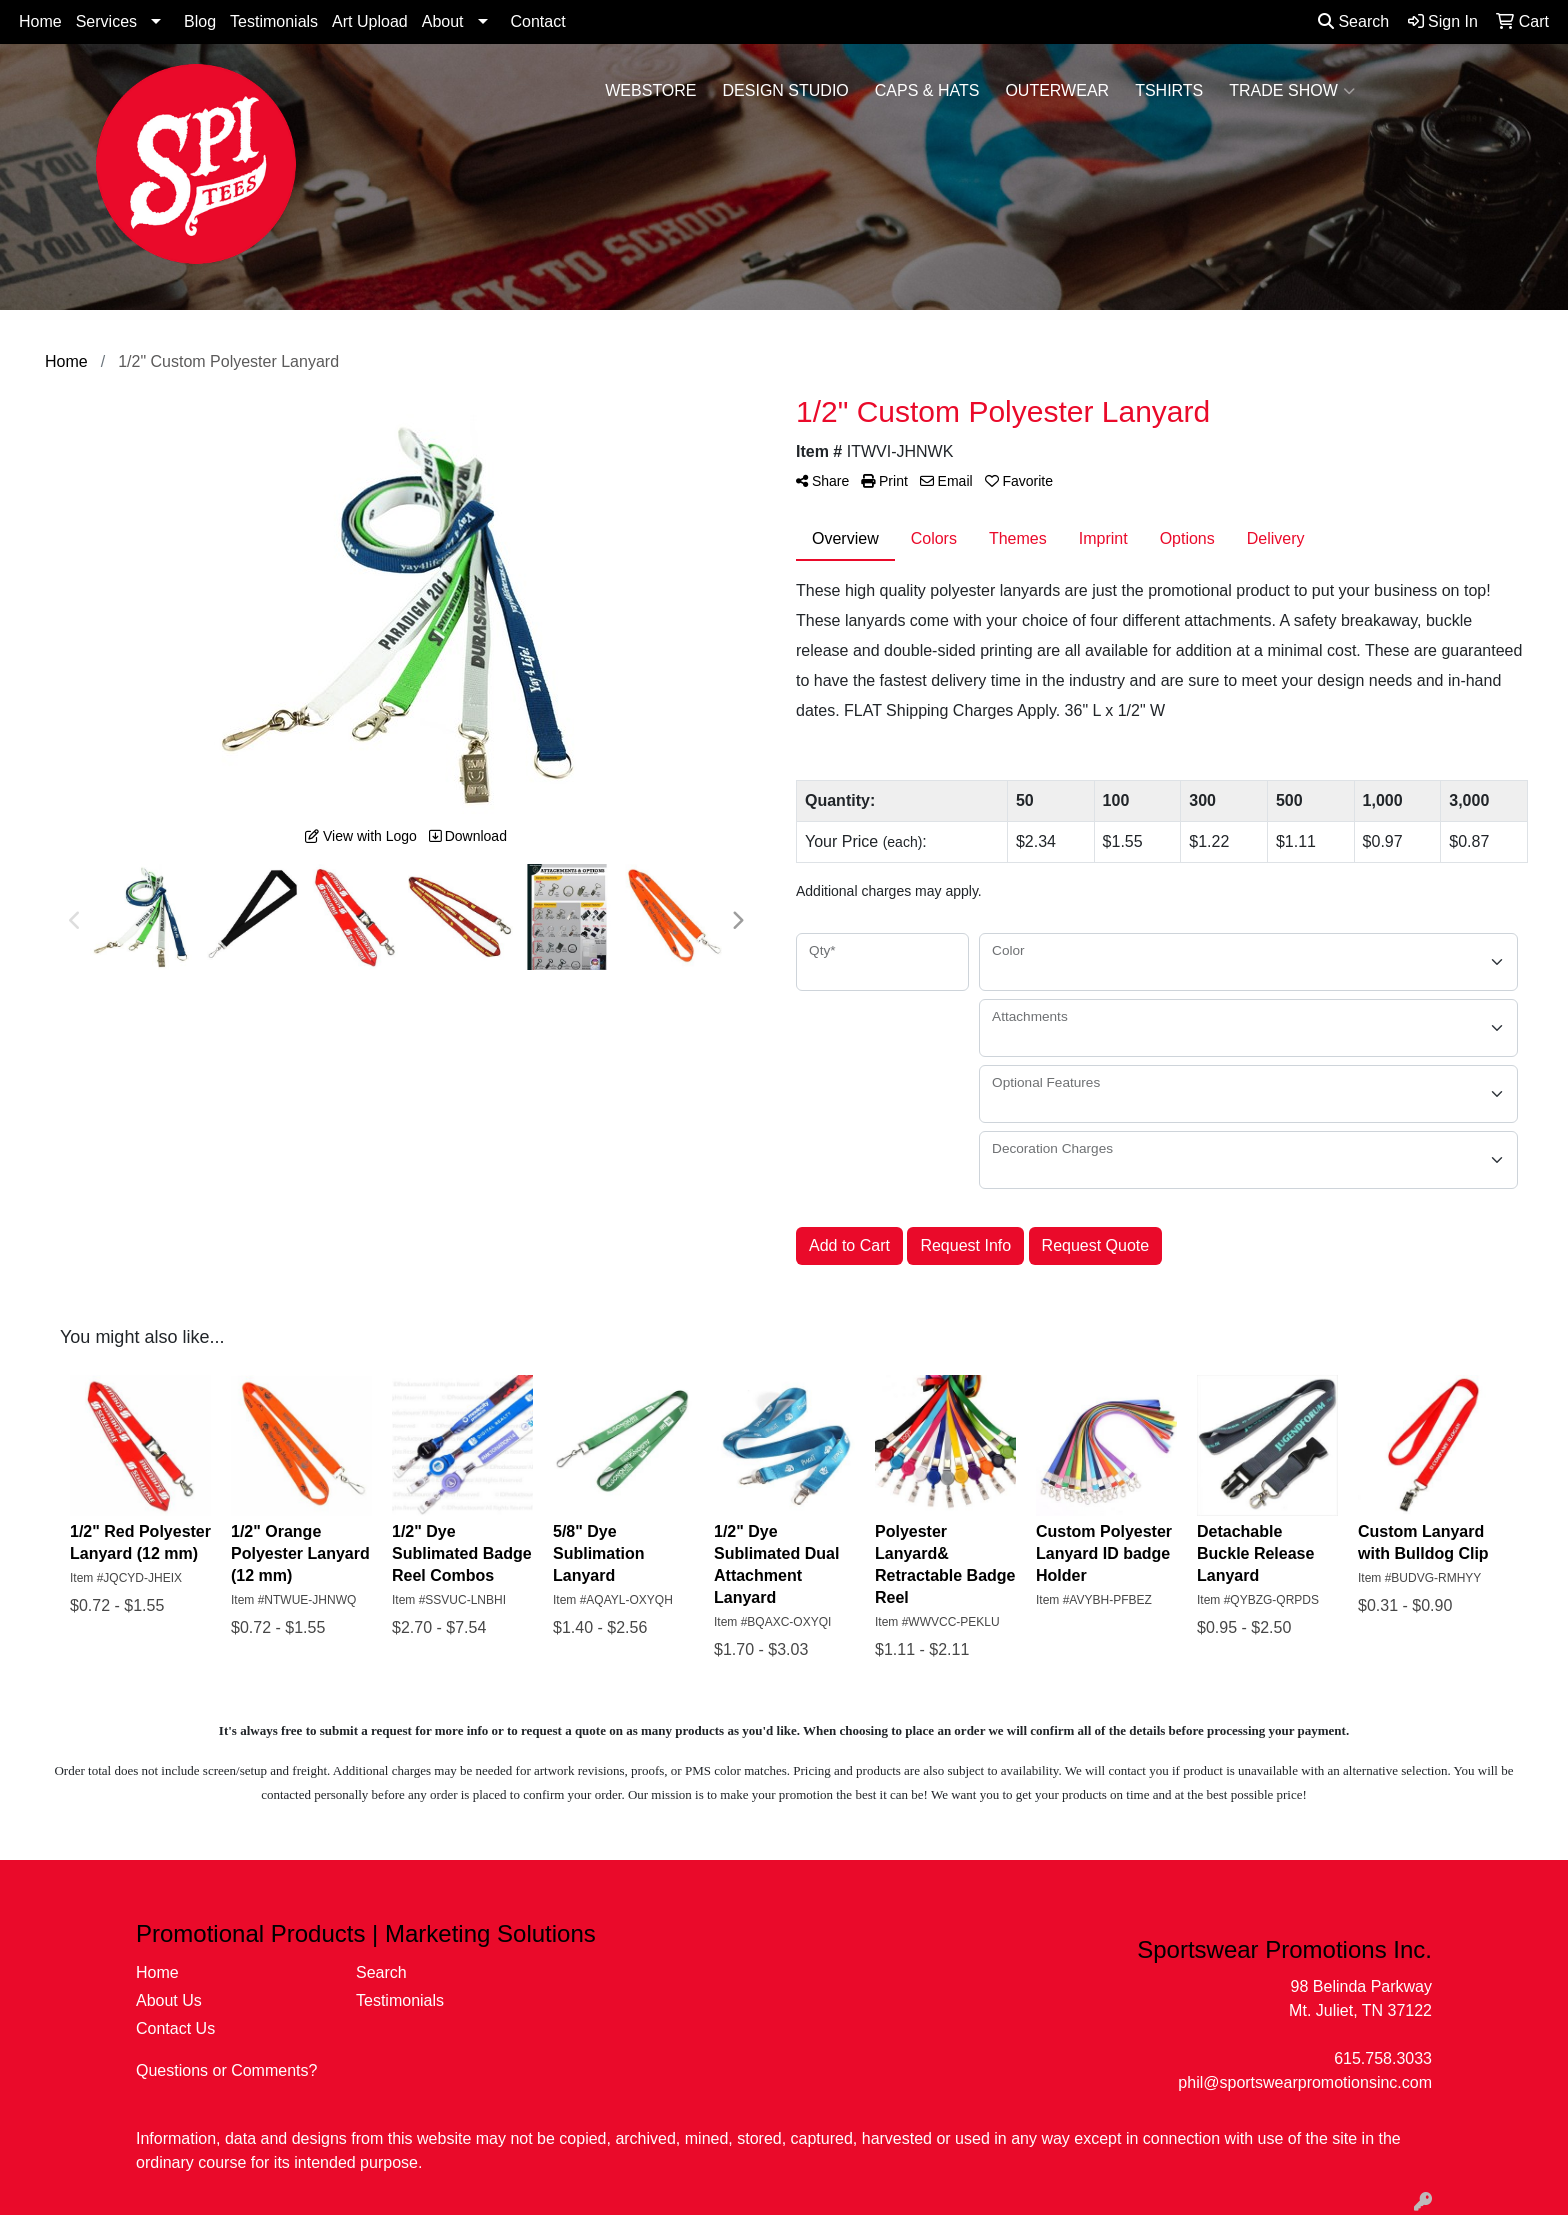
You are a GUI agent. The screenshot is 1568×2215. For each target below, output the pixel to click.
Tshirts (1169, 90)
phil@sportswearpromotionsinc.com (1305, 2082)
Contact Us (175, 2028)
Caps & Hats (927, 90)
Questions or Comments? (226, 2070)
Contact (538, 21)
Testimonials (274, 21)
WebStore (650, 90)
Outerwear (1057, 90)
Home (40, 21)
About (443, 21)
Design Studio (786, 90)
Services (106, 21)
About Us (169, 2000)
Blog (200, 21)
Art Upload (370, 21)
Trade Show (1291, 91)
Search (1353, 21)
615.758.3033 (1383, 2058)
